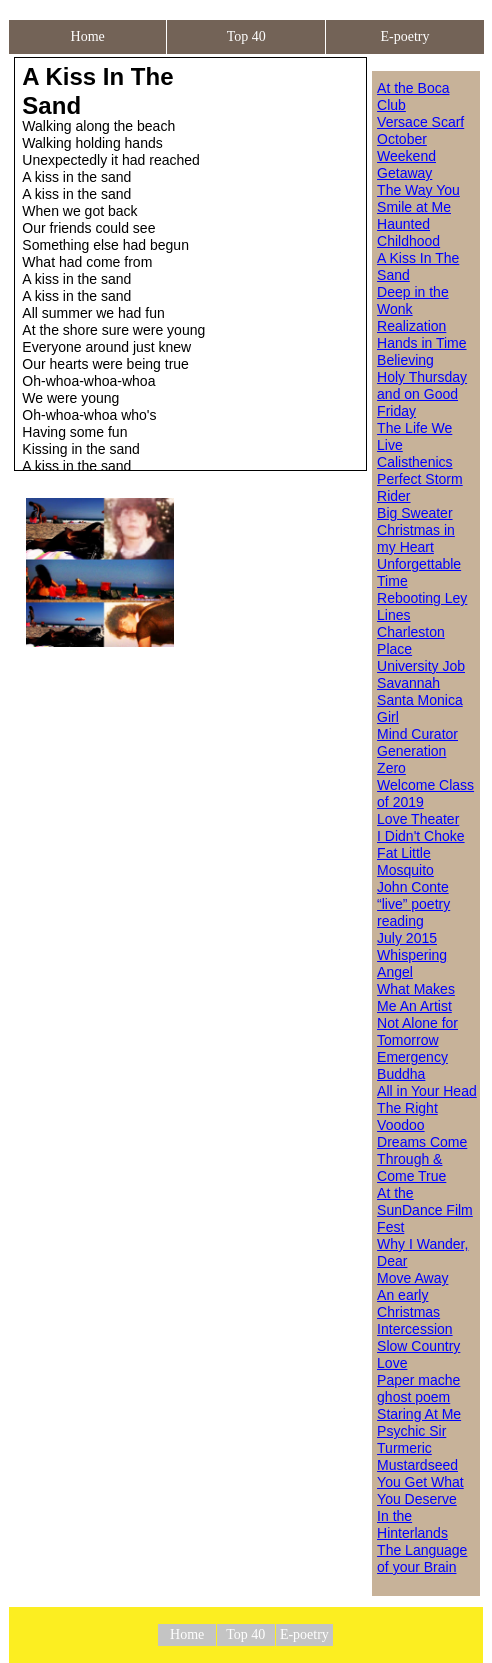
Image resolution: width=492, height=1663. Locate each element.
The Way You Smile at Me (418, 198)
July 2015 (407, 938)
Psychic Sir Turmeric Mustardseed (417, 1448)
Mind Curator (417, 734)
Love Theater (418, 819)
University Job (421, 666)
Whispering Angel (412, 963)
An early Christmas (408, 1303)
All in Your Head (427, 1091)
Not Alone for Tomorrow (417, 1031)
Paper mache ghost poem (418, 1388)
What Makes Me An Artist (416, 997)
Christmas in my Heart (416, 538)
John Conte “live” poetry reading (413, 904)
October (402, 139)
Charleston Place (411, 640)
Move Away (412, 1278)
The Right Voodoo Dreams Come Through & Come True (422, 1142)
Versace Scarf (420, 122)
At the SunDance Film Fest (425, 1210)
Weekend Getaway (406, 164)
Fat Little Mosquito (405, 861)
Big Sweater (414, 513)
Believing (405, 360)
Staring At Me (419, 1414)
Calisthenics (414, 462)
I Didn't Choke (421, 836)
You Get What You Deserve (420, 1490)
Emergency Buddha (412, 1065)
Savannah (408, 683)
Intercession (414, 1329)
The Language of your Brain (422, 1558)
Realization (411, 326)
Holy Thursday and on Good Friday (422, 394)
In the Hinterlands (412, 1524)
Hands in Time (421, 343)
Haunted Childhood (408, 232)
